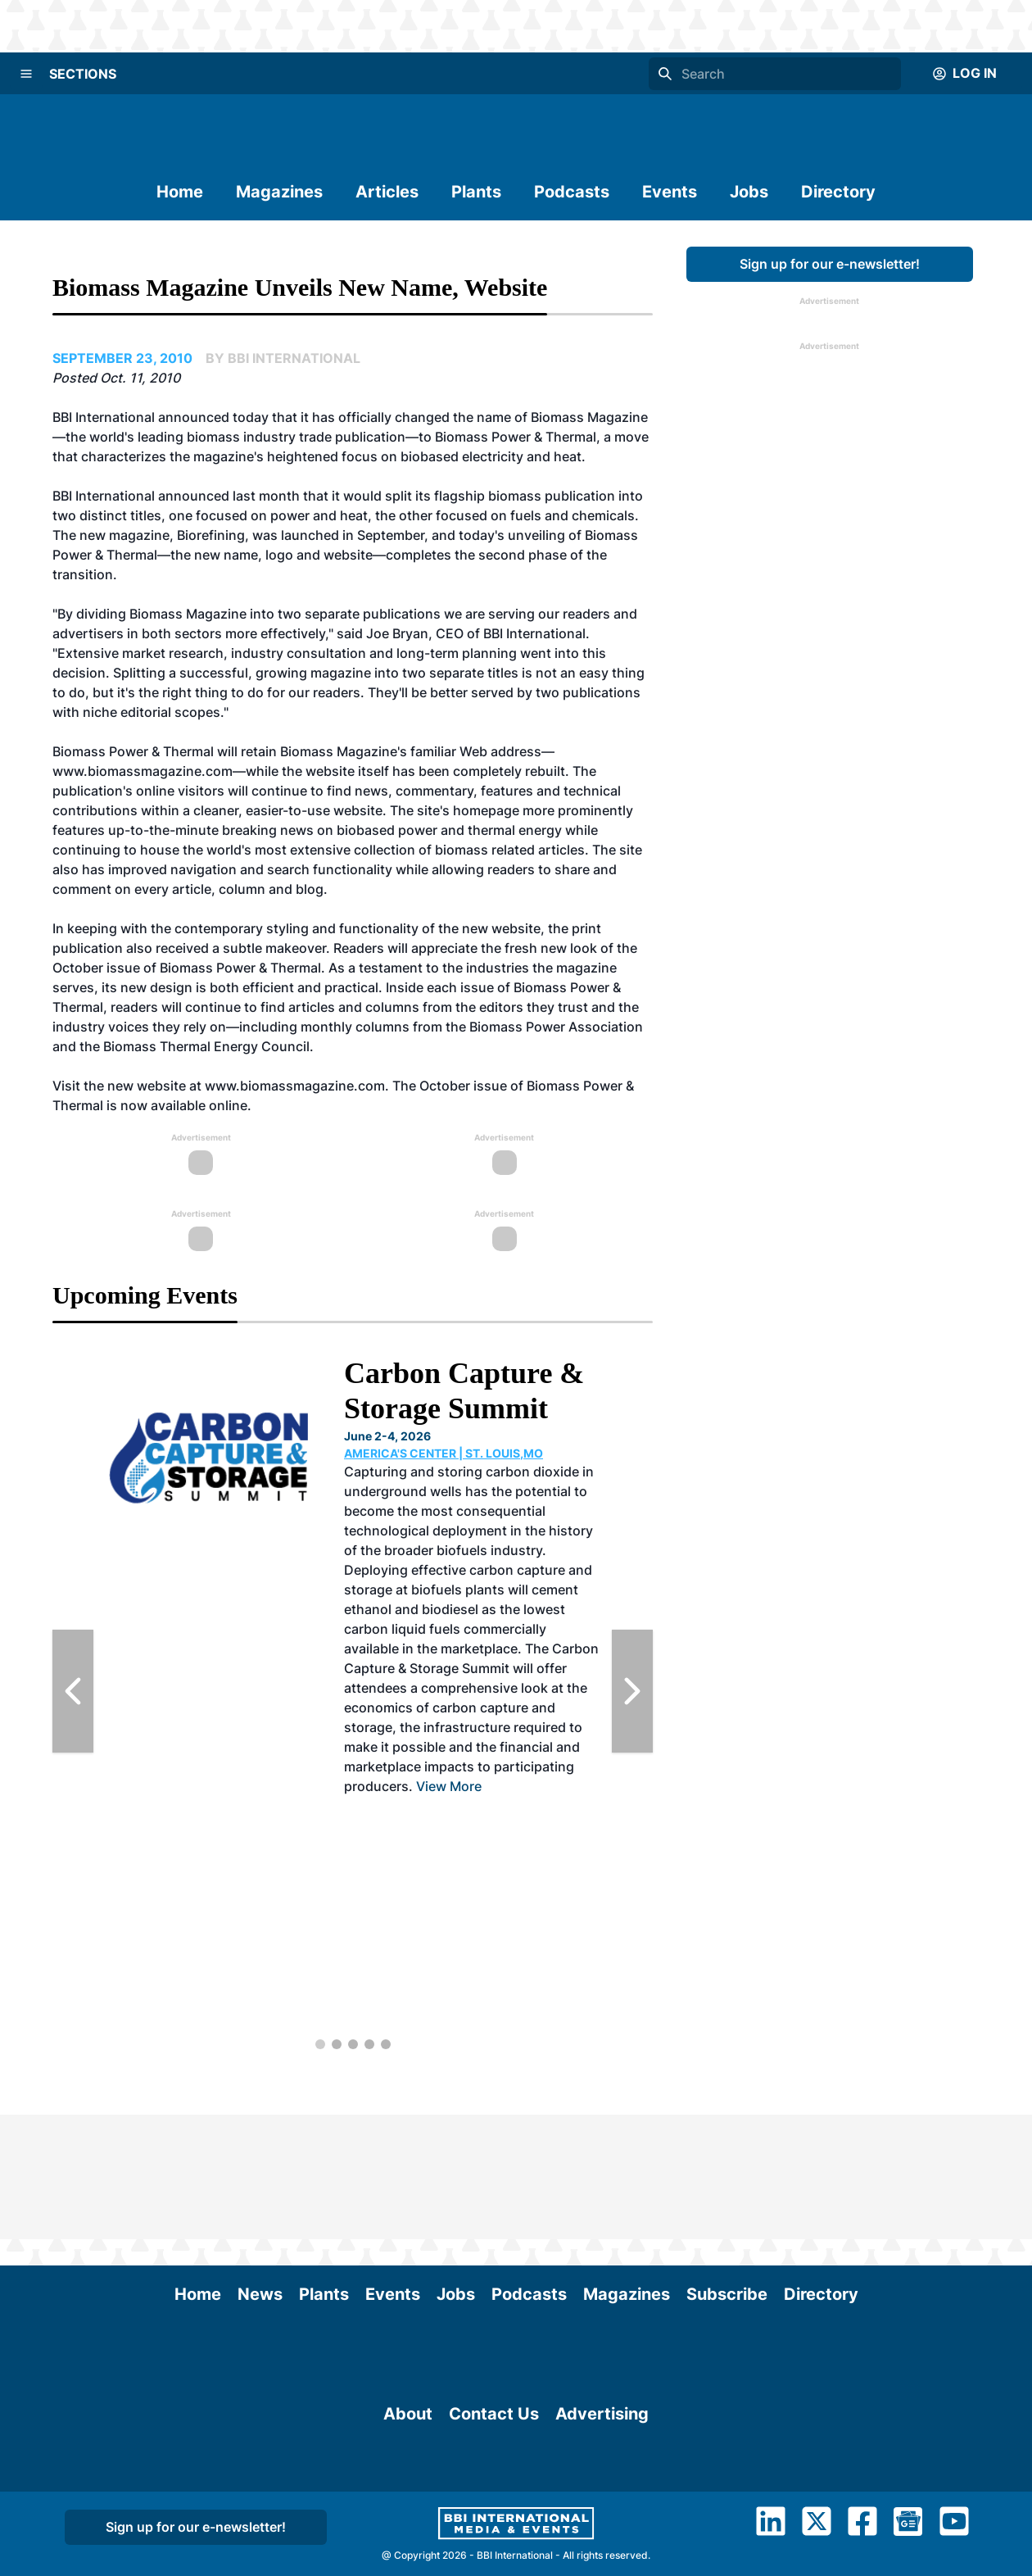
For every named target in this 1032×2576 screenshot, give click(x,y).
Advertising (602, 2482)
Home (179, 192)
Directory (838, 192)
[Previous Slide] (72, 1691)
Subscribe (726, 2169)
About (407, 2482)
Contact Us (494, 2482)
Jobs (749, 192)
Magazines (279, 192)
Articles (387, 192)
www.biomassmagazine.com (295, 1085)
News (260, 2169)
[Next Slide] (632, 1691)
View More (449, 1786)
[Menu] (26, 73)
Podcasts (571, 192)
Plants (476, 192)
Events (669, 192)
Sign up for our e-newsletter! (830, 264)
